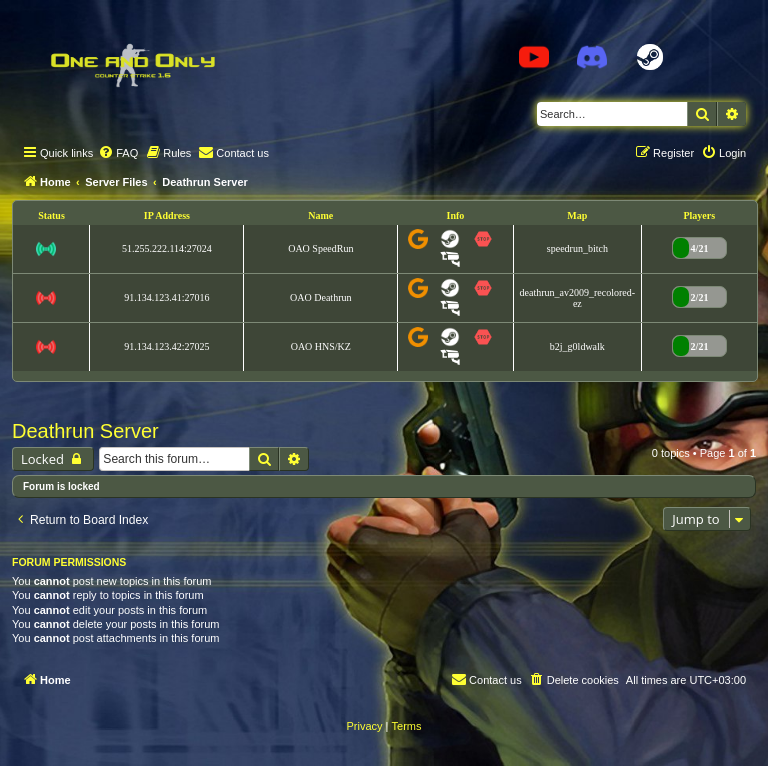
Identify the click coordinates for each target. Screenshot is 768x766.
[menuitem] (118, 153)
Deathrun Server (85, 431)
